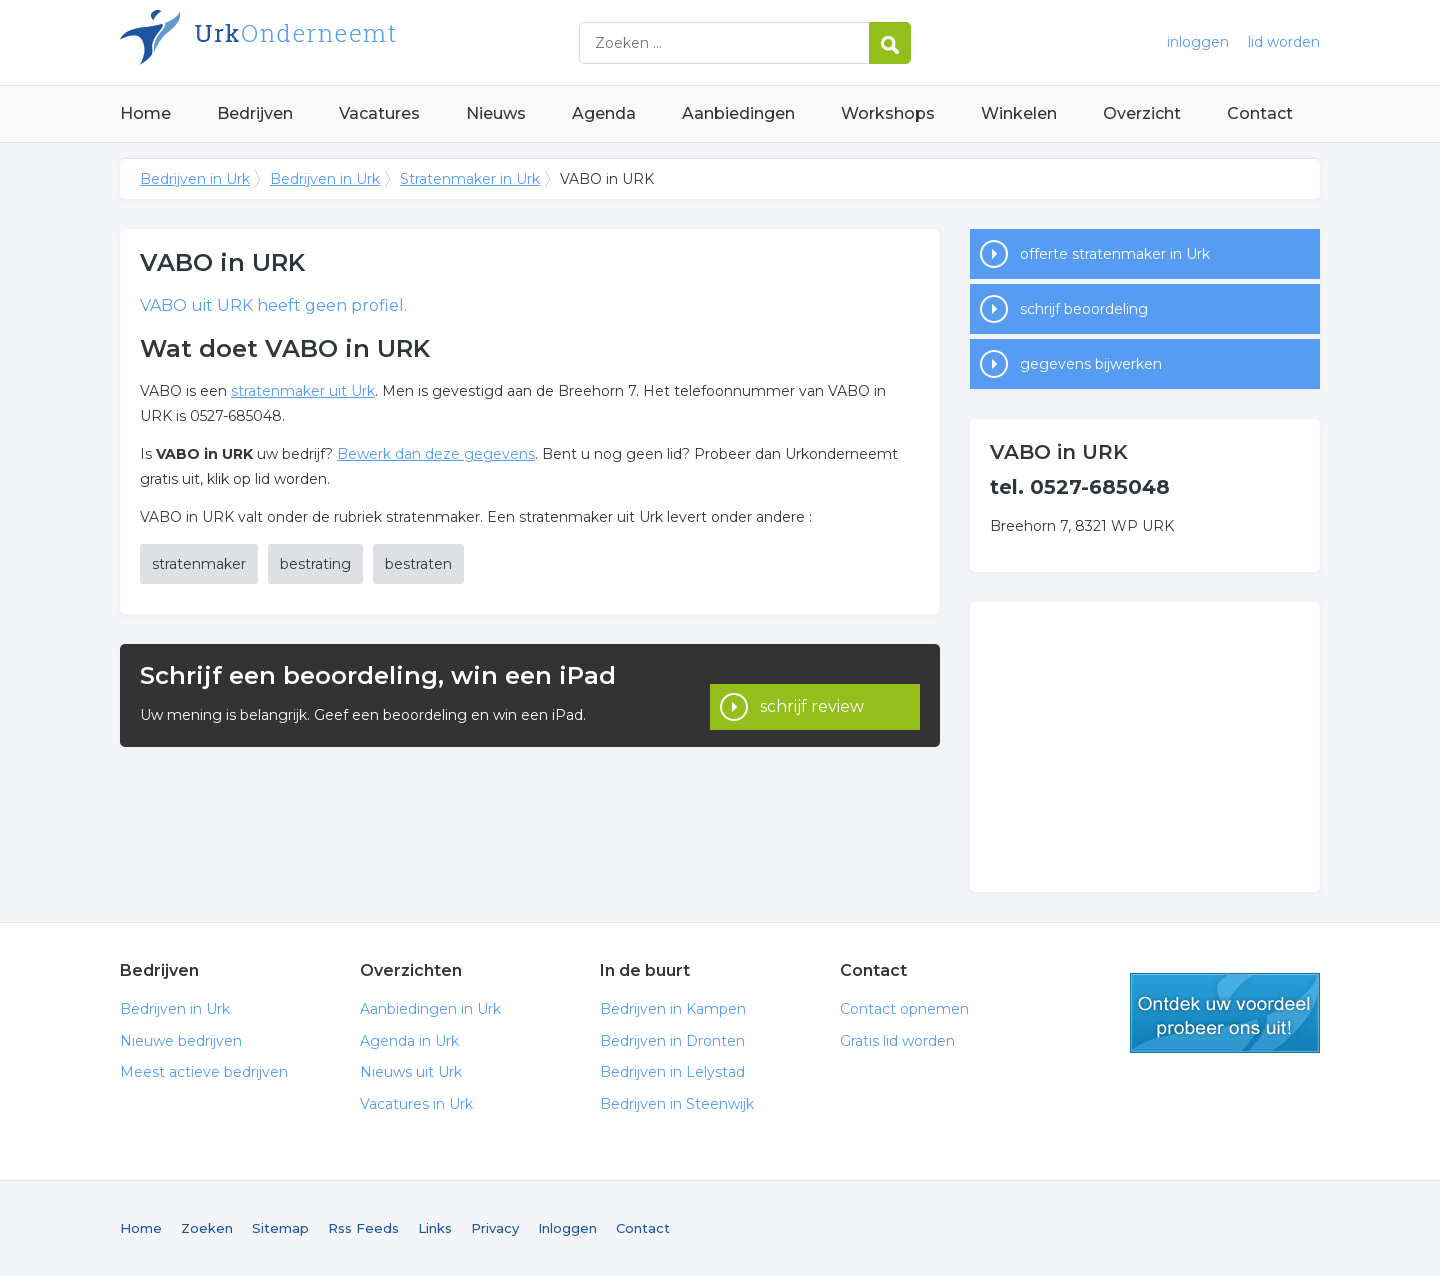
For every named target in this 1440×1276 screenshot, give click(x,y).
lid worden (1284, 42)
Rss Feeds (363, 1228)
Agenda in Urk (409, 1041)
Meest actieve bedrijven (204, 1072)
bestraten (418, 564)
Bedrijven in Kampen (673, 1009)
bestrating (315, 564)
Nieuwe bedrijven (181, 1041)
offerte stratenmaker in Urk (1115, 254)
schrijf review (812, 695)
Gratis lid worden (897, 1041)
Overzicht (1142, 113)
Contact (1260, 113)
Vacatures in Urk (416, 1104)
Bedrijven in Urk (370, 42)
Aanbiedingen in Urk (430, 1009)
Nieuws (496, 113)
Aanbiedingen (738, 113)
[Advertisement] (1145, 747)
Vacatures (379, 113)
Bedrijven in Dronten (672, 1041)
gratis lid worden (1225, 1013)
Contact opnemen (904, 1009)
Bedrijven (255, 113)
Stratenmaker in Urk (470, 179)
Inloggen (567, 1228)
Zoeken (207, 1228)
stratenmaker (199, 564)
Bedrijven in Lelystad (672, 1072)
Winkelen (1019, 113)
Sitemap (280, 1228)
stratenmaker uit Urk (303, 391)
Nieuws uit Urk (411, 1072)
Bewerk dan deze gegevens (436, 454)
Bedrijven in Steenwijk (677, 1104)
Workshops (888, 113)
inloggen (1198, 42)
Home (145, 113)
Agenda (604, 113)
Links (435, 1228)
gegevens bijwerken (1091, 364)
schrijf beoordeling (1084, 309)
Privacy (495, 1228)
